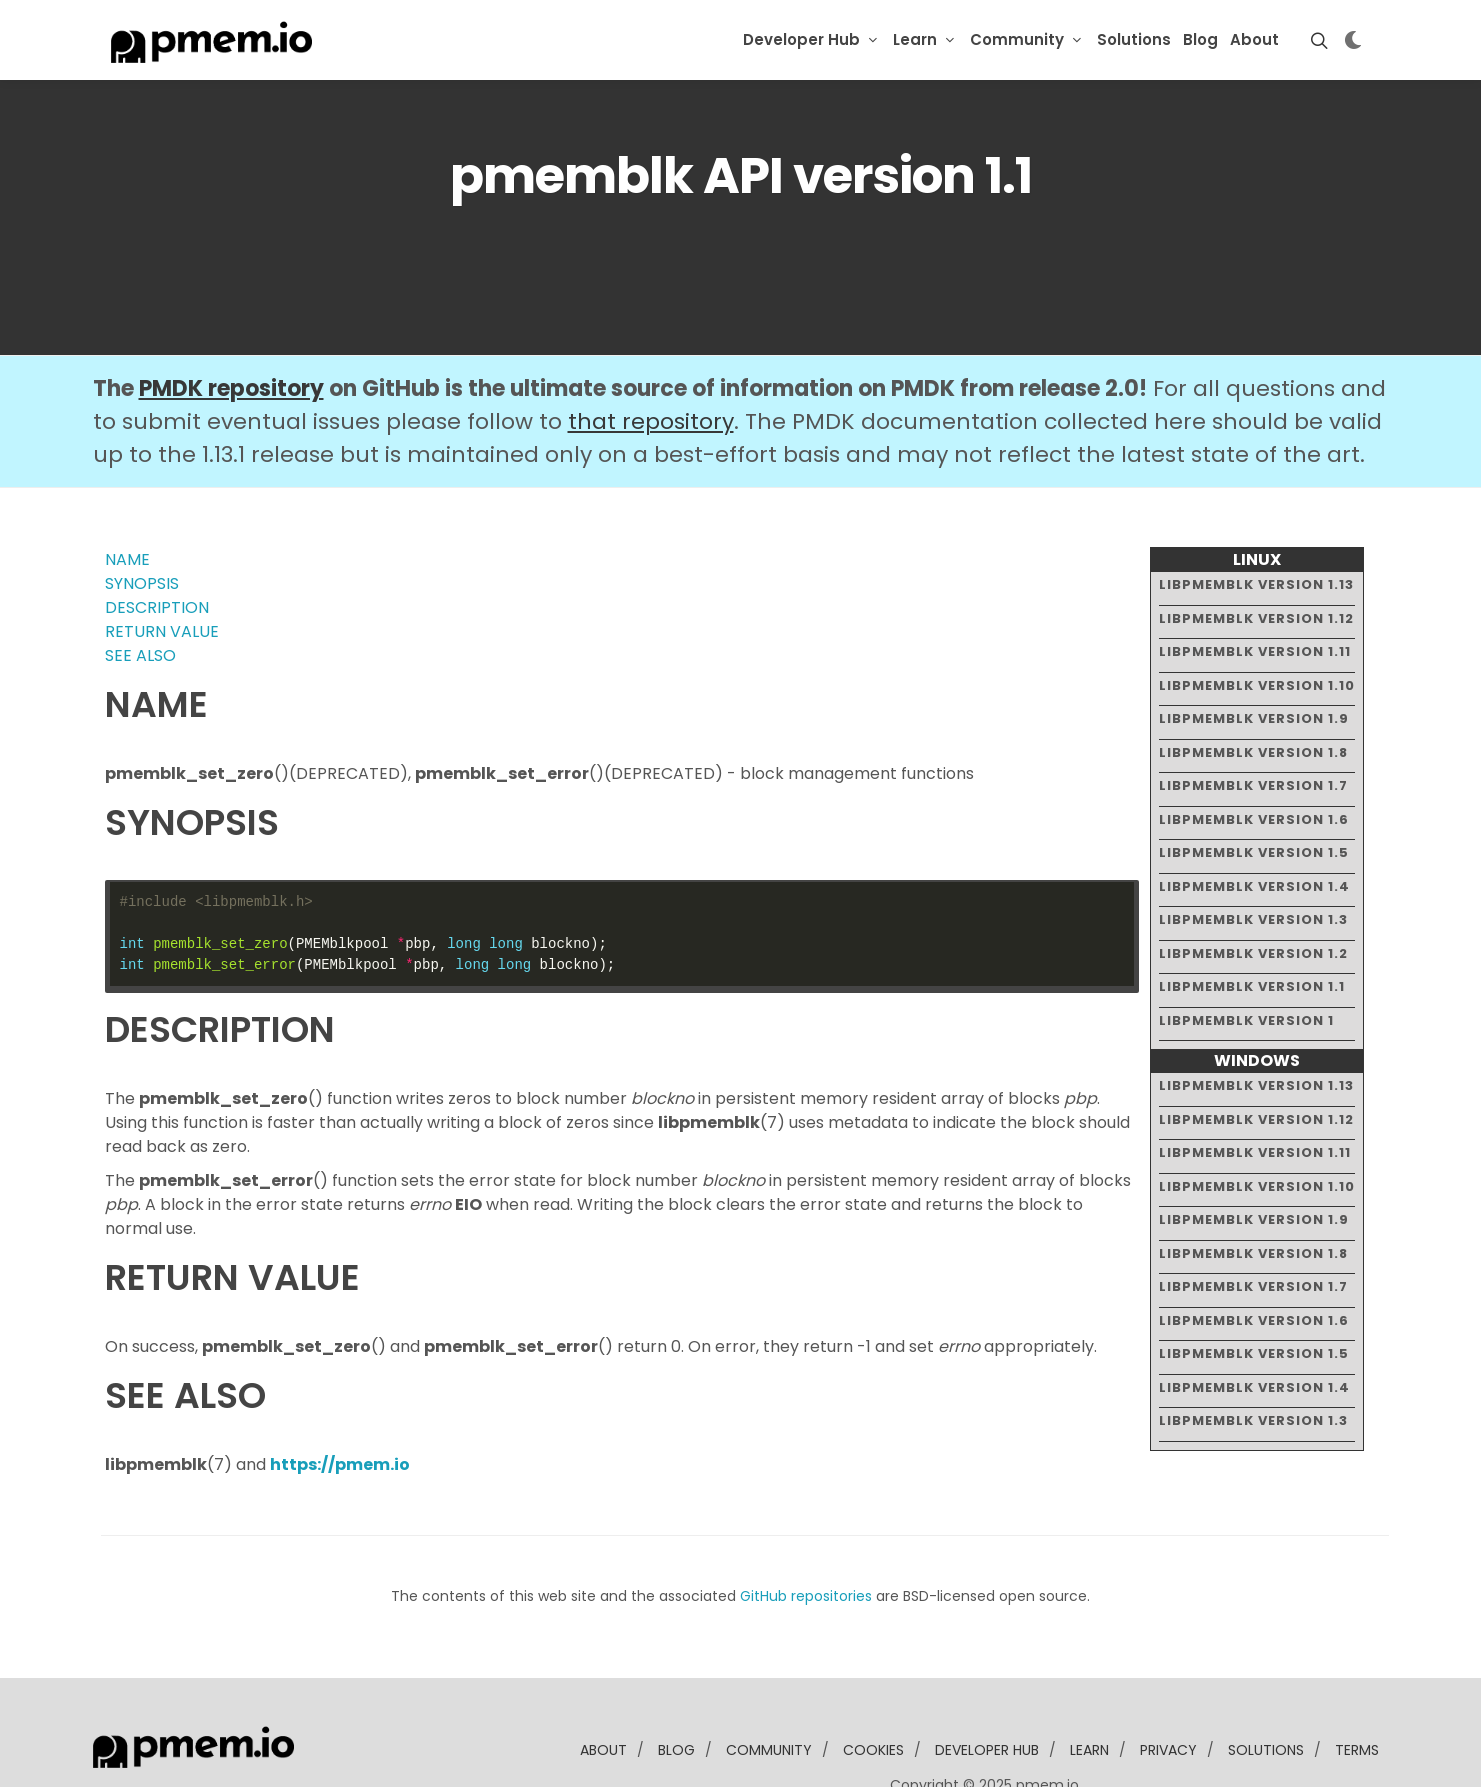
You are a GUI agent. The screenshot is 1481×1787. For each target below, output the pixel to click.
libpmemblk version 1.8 (1253, 690)
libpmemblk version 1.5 (1254, 791)
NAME (127, 498)
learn (1089, 1689)
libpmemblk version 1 (1246, 958)
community (769, 1689)
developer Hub (987, 1689)
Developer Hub (801, 39)
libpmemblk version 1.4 (1254, 824)
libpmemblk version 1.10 (1257, 623)
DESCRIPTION (157, 546)
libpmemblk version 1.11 (1255, 590)
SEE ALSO (140, 594)
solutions (1266, 1689)
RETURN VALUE (162, 570)
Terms (1357, 1689)
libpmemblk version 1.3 (1253, 858)
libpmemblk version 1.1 (1252, 925)
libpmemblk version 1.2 (1253, 891)
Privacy (1168, 1689)
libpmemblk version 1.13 (1256, 523)
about (603, 1689)
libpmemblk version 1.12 (1256, 556)
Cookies (873, 1689)
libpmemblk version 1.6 (1254, 757)
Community (1017, 39)
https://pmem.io (340, 1403)
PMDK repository (231, 327)
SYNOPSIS (142, 522)
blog (676, 1689)
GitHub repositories (806, 1535)
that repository (651, 360)
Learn (915, 39)
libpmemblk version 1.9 (1254, 657)
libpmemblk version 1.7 (1253, 724)
